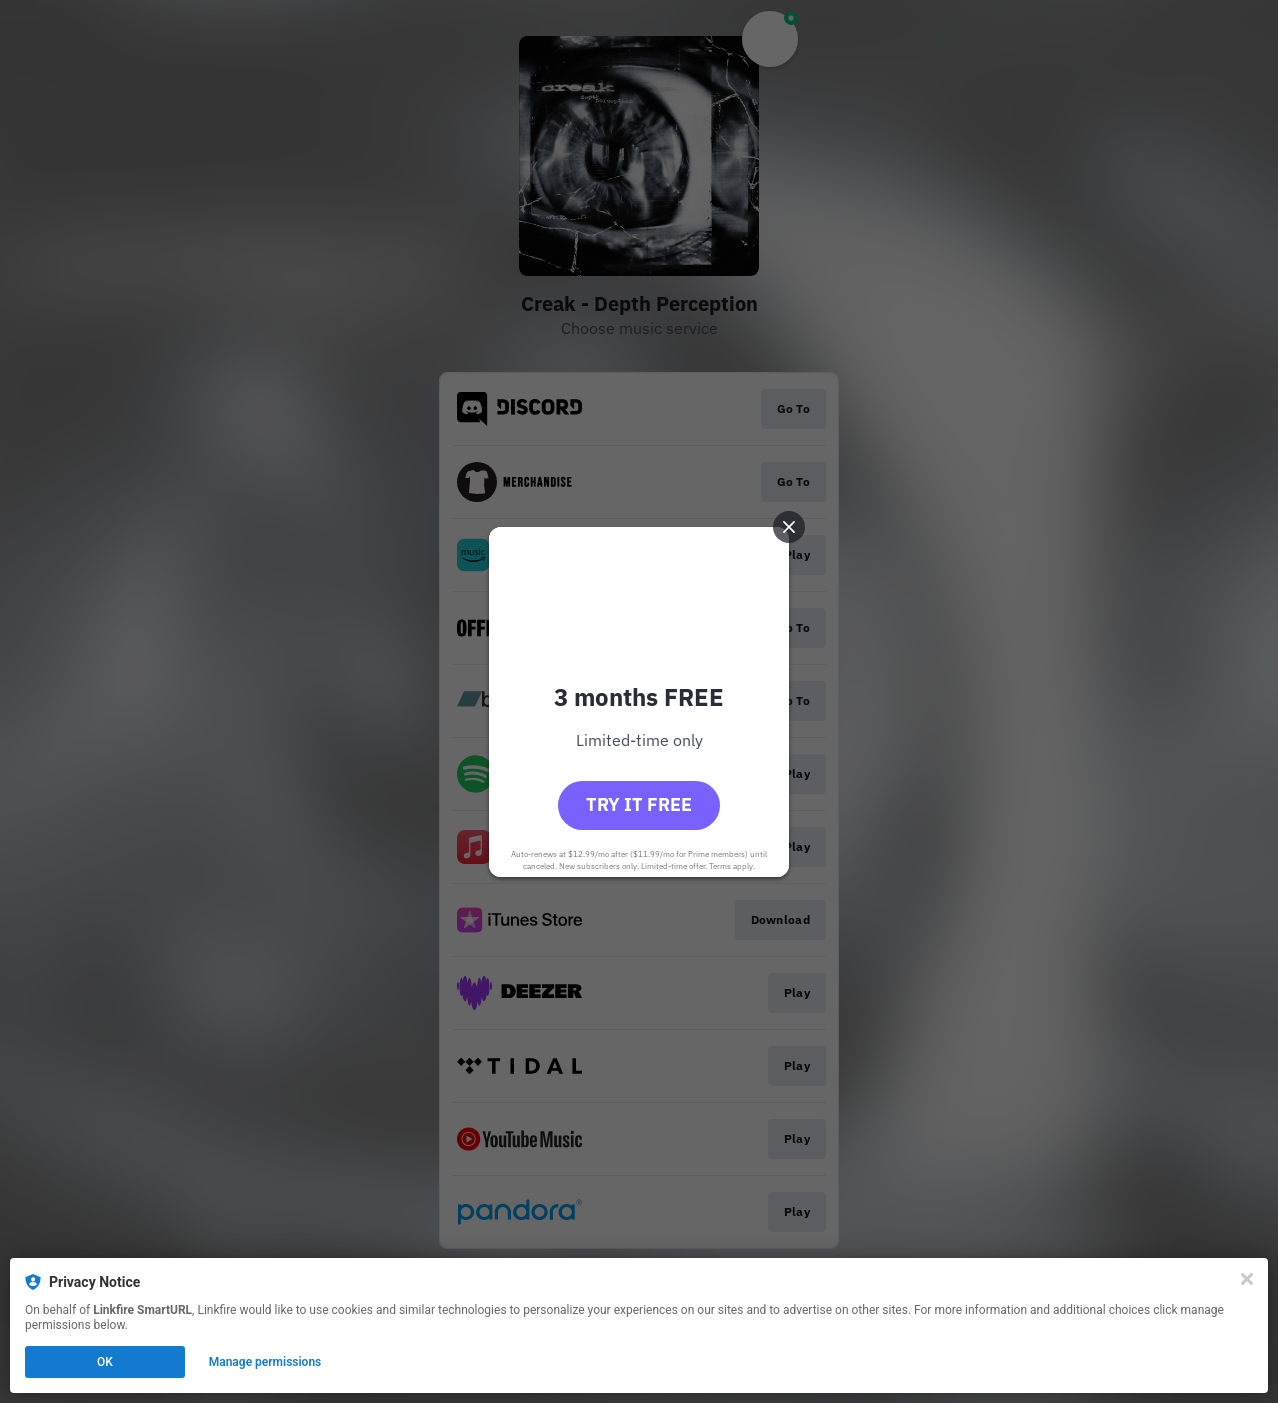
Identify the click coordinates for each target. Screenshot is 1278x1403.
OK (105, 1362)
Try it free (639, 804)
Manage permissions (265, 1362)
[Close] (1247, 1279)
